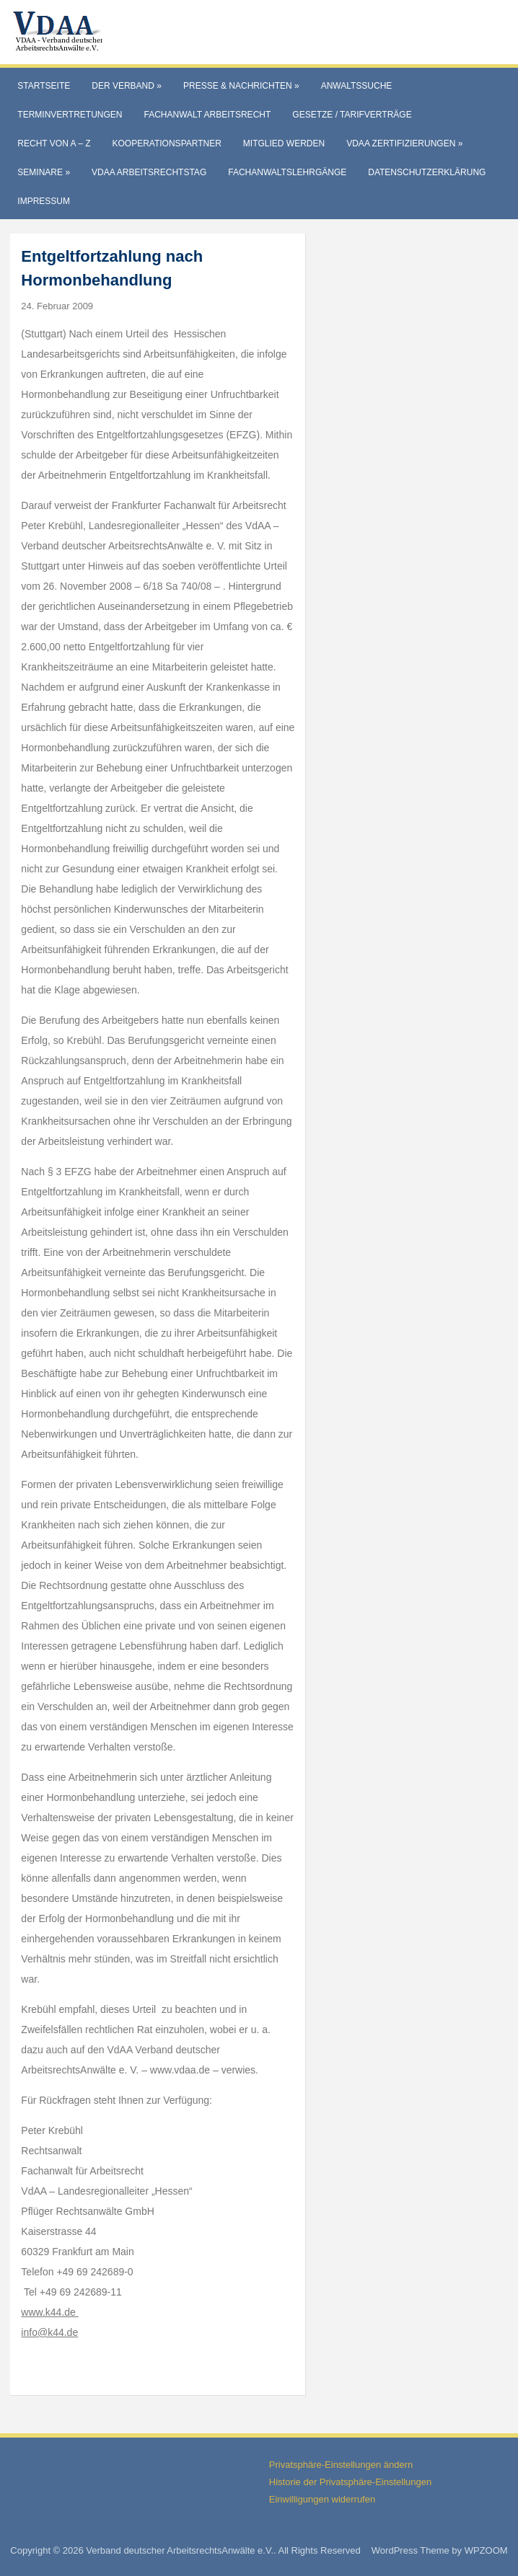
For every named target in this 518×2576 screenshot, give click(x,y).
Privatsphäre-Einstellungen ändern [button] (341, 2464)
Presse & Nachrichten (241, 86)
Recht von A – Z (53, 143)
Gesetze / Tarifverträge (351, 115)
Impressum (43, 201)
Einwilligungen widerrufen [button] (322, 2499)
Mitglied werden (284, 143)
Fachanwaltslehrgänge (287, 172)
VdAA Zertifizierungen (404, 143)
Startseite (43, 86)
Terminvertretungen (69, 115)
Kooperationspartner (167, 143)
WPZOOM (486, 2550)
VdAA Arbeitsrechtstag (149, 172)
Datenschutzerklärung (427, 172)
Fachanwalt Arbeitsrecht (207, 115)
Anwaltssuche (356, 86)
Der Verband (127, 86)
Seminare (43, 172)
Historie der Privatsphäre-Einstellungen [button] (350, 2482)
